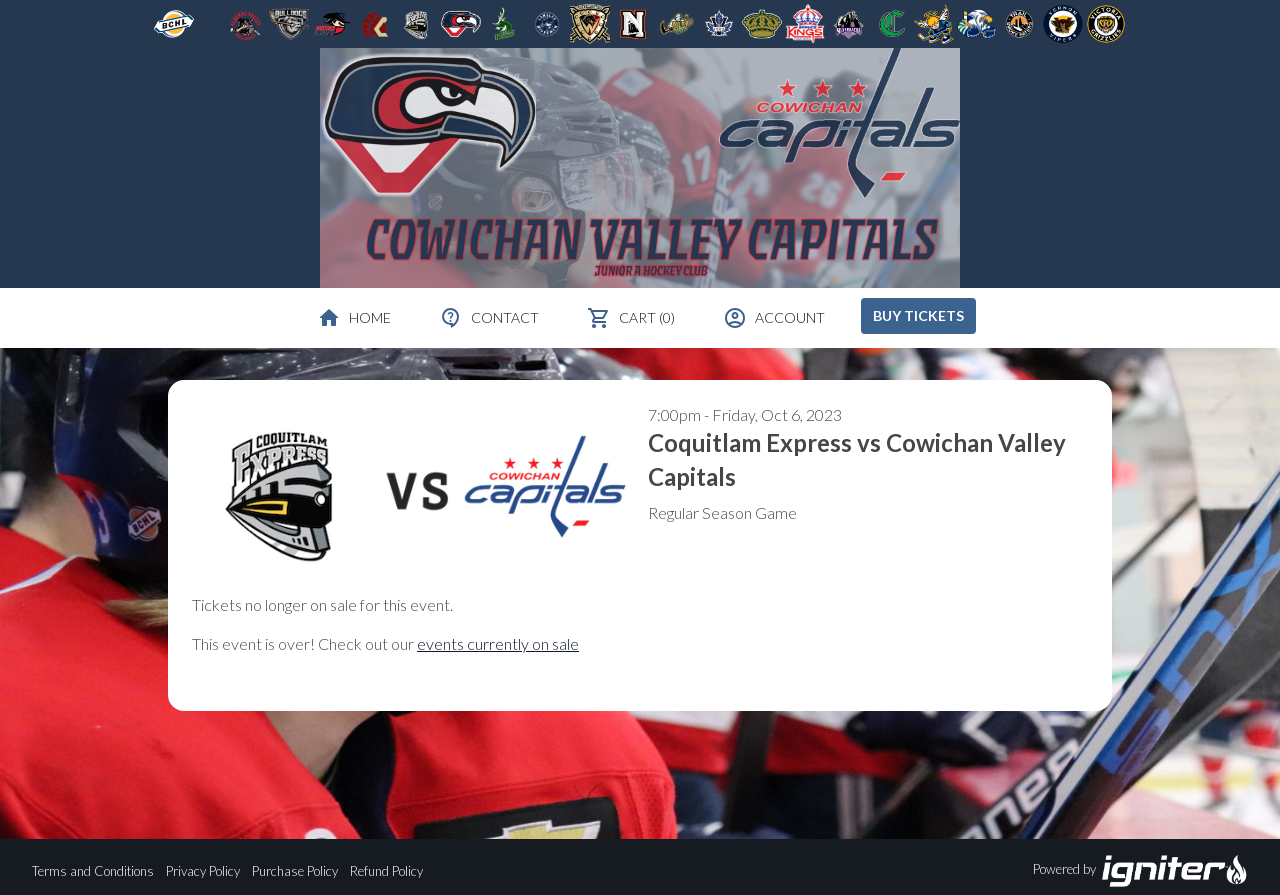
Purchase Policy (295, 871)
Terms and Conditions (93, 871)
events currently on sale (498, 643)
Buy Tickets (918, 315)
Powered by (1140, 871)
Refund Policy (386, 871)
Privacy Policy (203, 871)
